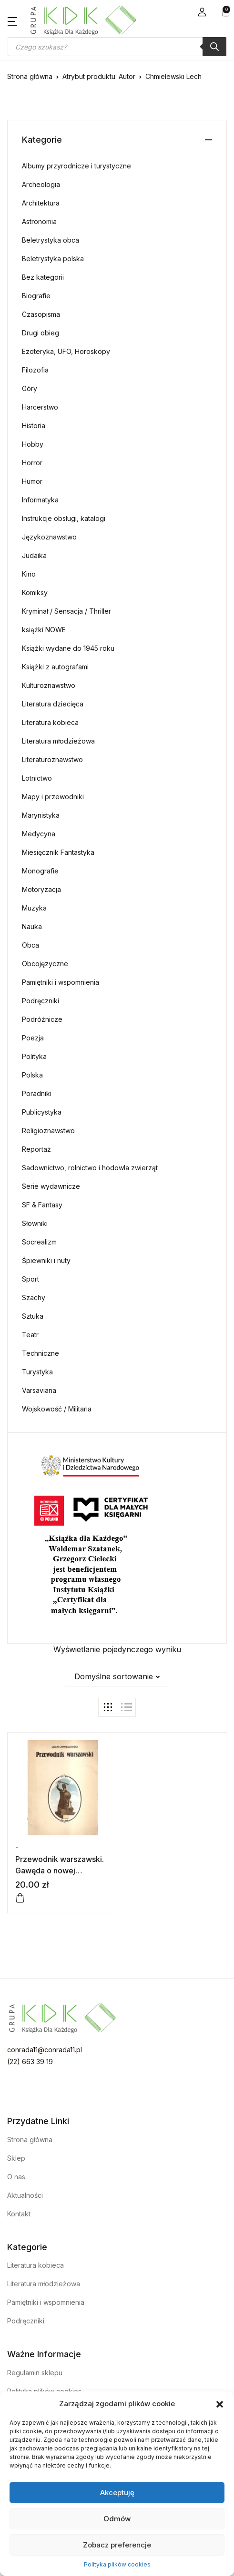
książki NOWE (44, 630)
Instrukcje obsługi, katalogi (63, 518)
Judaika (34, 555)
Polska (32, 1075)
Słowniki (35, 1223)
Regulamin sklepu (34, 2373)
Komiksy (35, 592)
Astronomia (39, 221)
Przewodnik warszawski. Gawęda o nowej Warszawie (59, 1870)
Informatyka (40, 500)
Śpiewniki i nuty (46, 1260)
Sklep (16, 2158)
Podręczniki (40, 1001)
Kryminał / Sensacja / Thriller (66, 611)
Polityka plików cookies (117, 2564)
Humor (32, 481)
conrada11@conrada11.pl (44, 2050)
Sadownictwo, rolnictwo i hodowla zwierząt (90, 1168)
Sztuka (32, 1316)
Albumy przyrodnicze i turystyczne (76, 166)
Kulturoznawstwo (48, 685)
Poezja (33, 1038)
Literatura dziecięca (52, 704)
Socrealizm (39, 1242)
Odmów (117, 2518)
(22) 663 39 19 (30, 2061)
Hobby (32, 444)
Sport (30, 1279)
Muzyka (34, 908)
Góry (29, 388)
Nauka (32, 926)
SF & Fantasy (42, 1205)
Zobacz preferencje (117, 2544)
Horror (32, 463)
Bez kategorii (43, 277)
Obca (30, 945)
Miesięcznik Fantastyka (58, 852)
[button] (219, 2404)
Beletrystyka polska (53, 259)
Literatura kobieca (50, 722)
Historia (33, 425)
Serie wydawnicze (51, 1186)
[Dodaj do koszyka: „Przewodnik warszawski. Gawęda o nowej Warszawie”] (20, 1898)
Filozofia (35, 370)
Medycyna (38, 834)
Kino (29, 574)
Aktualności (25, 2195)
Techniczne (40, 1353)
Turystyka (37, 1372)
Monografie (40, 871)
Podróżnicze (42, 1019)
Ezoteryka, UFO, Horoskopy (66, 351)
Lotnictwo (37, 778)
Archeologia (41, 184)
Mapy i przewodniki (53, 797)
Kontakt (19, 2214)
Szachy (33, 1297)
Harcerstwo (40, 407)
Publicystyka (41, 1112)
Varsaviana (39, 1390)
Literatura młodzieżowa (58, 741)
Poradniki (36, 1093)
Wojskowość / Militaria (57, 1409)
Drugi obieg (40, 333)
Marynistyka (41, 815)
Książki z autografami (55, 667)
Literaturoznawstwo (52, 759)
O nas (16, 2177)
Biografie (36, 296)
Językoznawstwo (49, 537)
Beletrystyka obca (50, 240)
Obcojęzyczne (45, 964)
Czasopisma (41, 314)
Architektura (41, 203)
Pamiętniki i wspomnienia (60, 982)
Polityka (34, 1056)
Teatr (30, 1335)
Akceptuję (117, 2492)
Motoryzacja (41, 889)
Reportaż (36, 1149)
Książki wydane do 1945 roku (68, 648)
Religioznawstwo (48, 1130)
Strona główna (29, 76)
